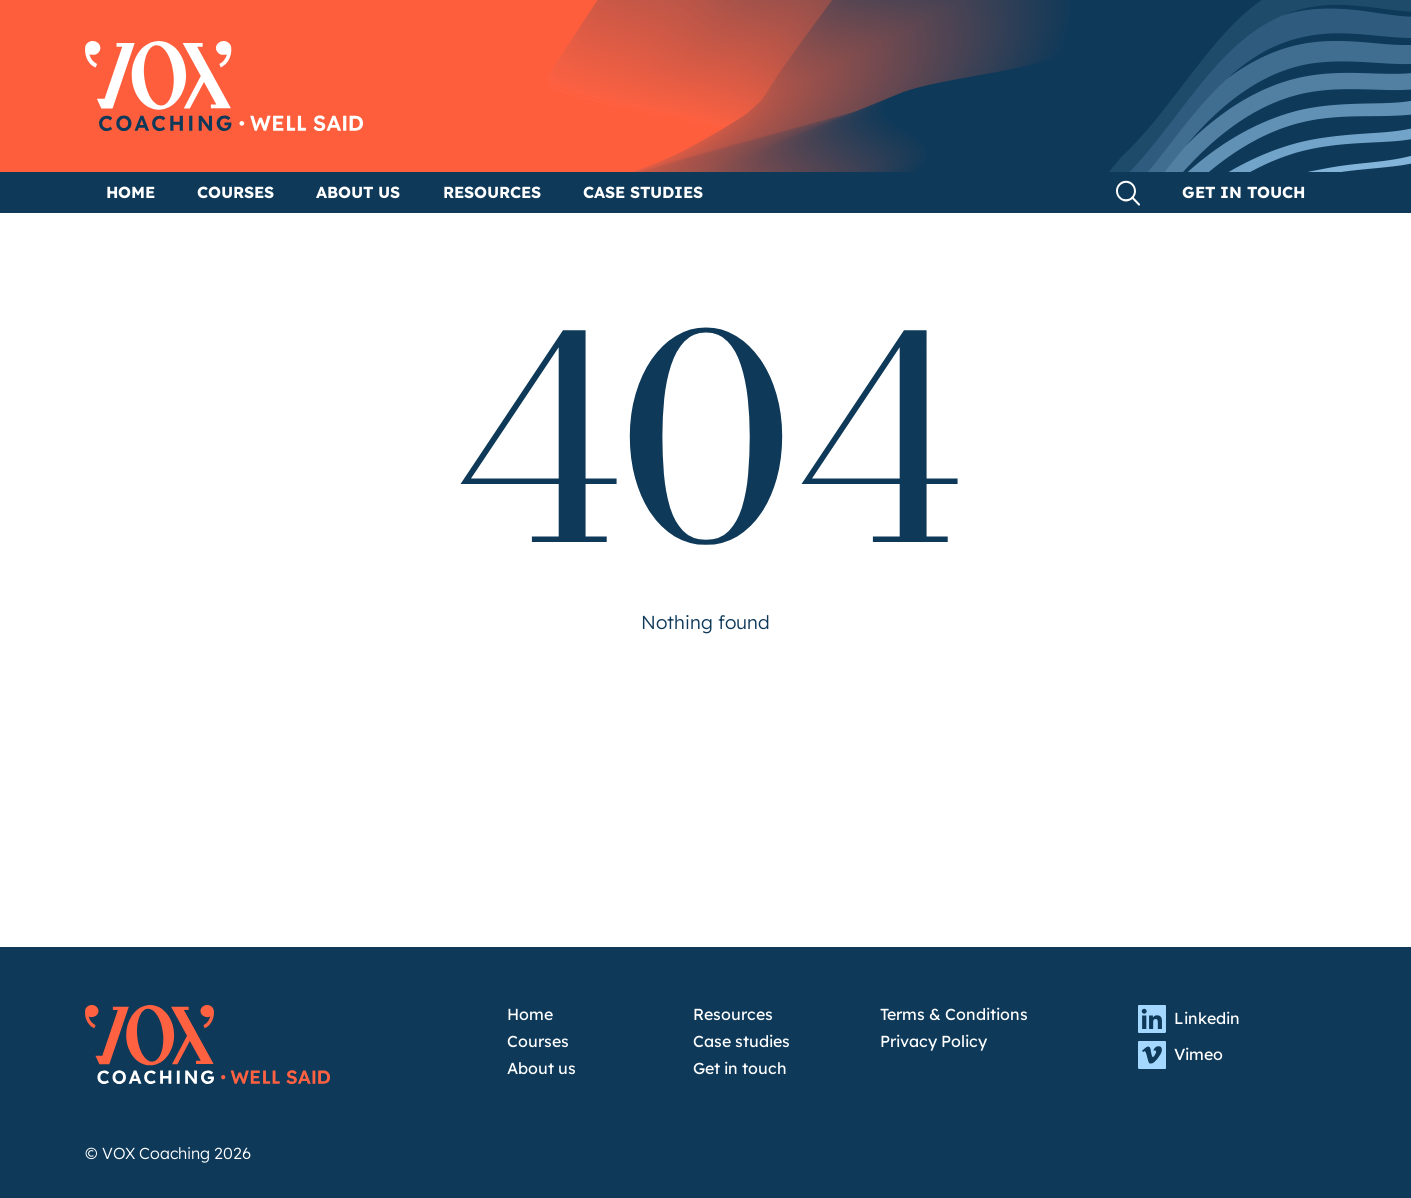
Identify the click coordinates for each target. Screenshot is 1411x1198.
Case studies (643, 192)
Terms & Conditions (954, 1014)
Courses (235, 192)
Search (1128, 193)
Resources (492, 192)
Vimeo (1180, 1055)
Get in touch (1243, 192)
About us (358, 192)
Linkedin (1189, 1019)
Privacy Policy (933, 1041)
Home (130, 192)
